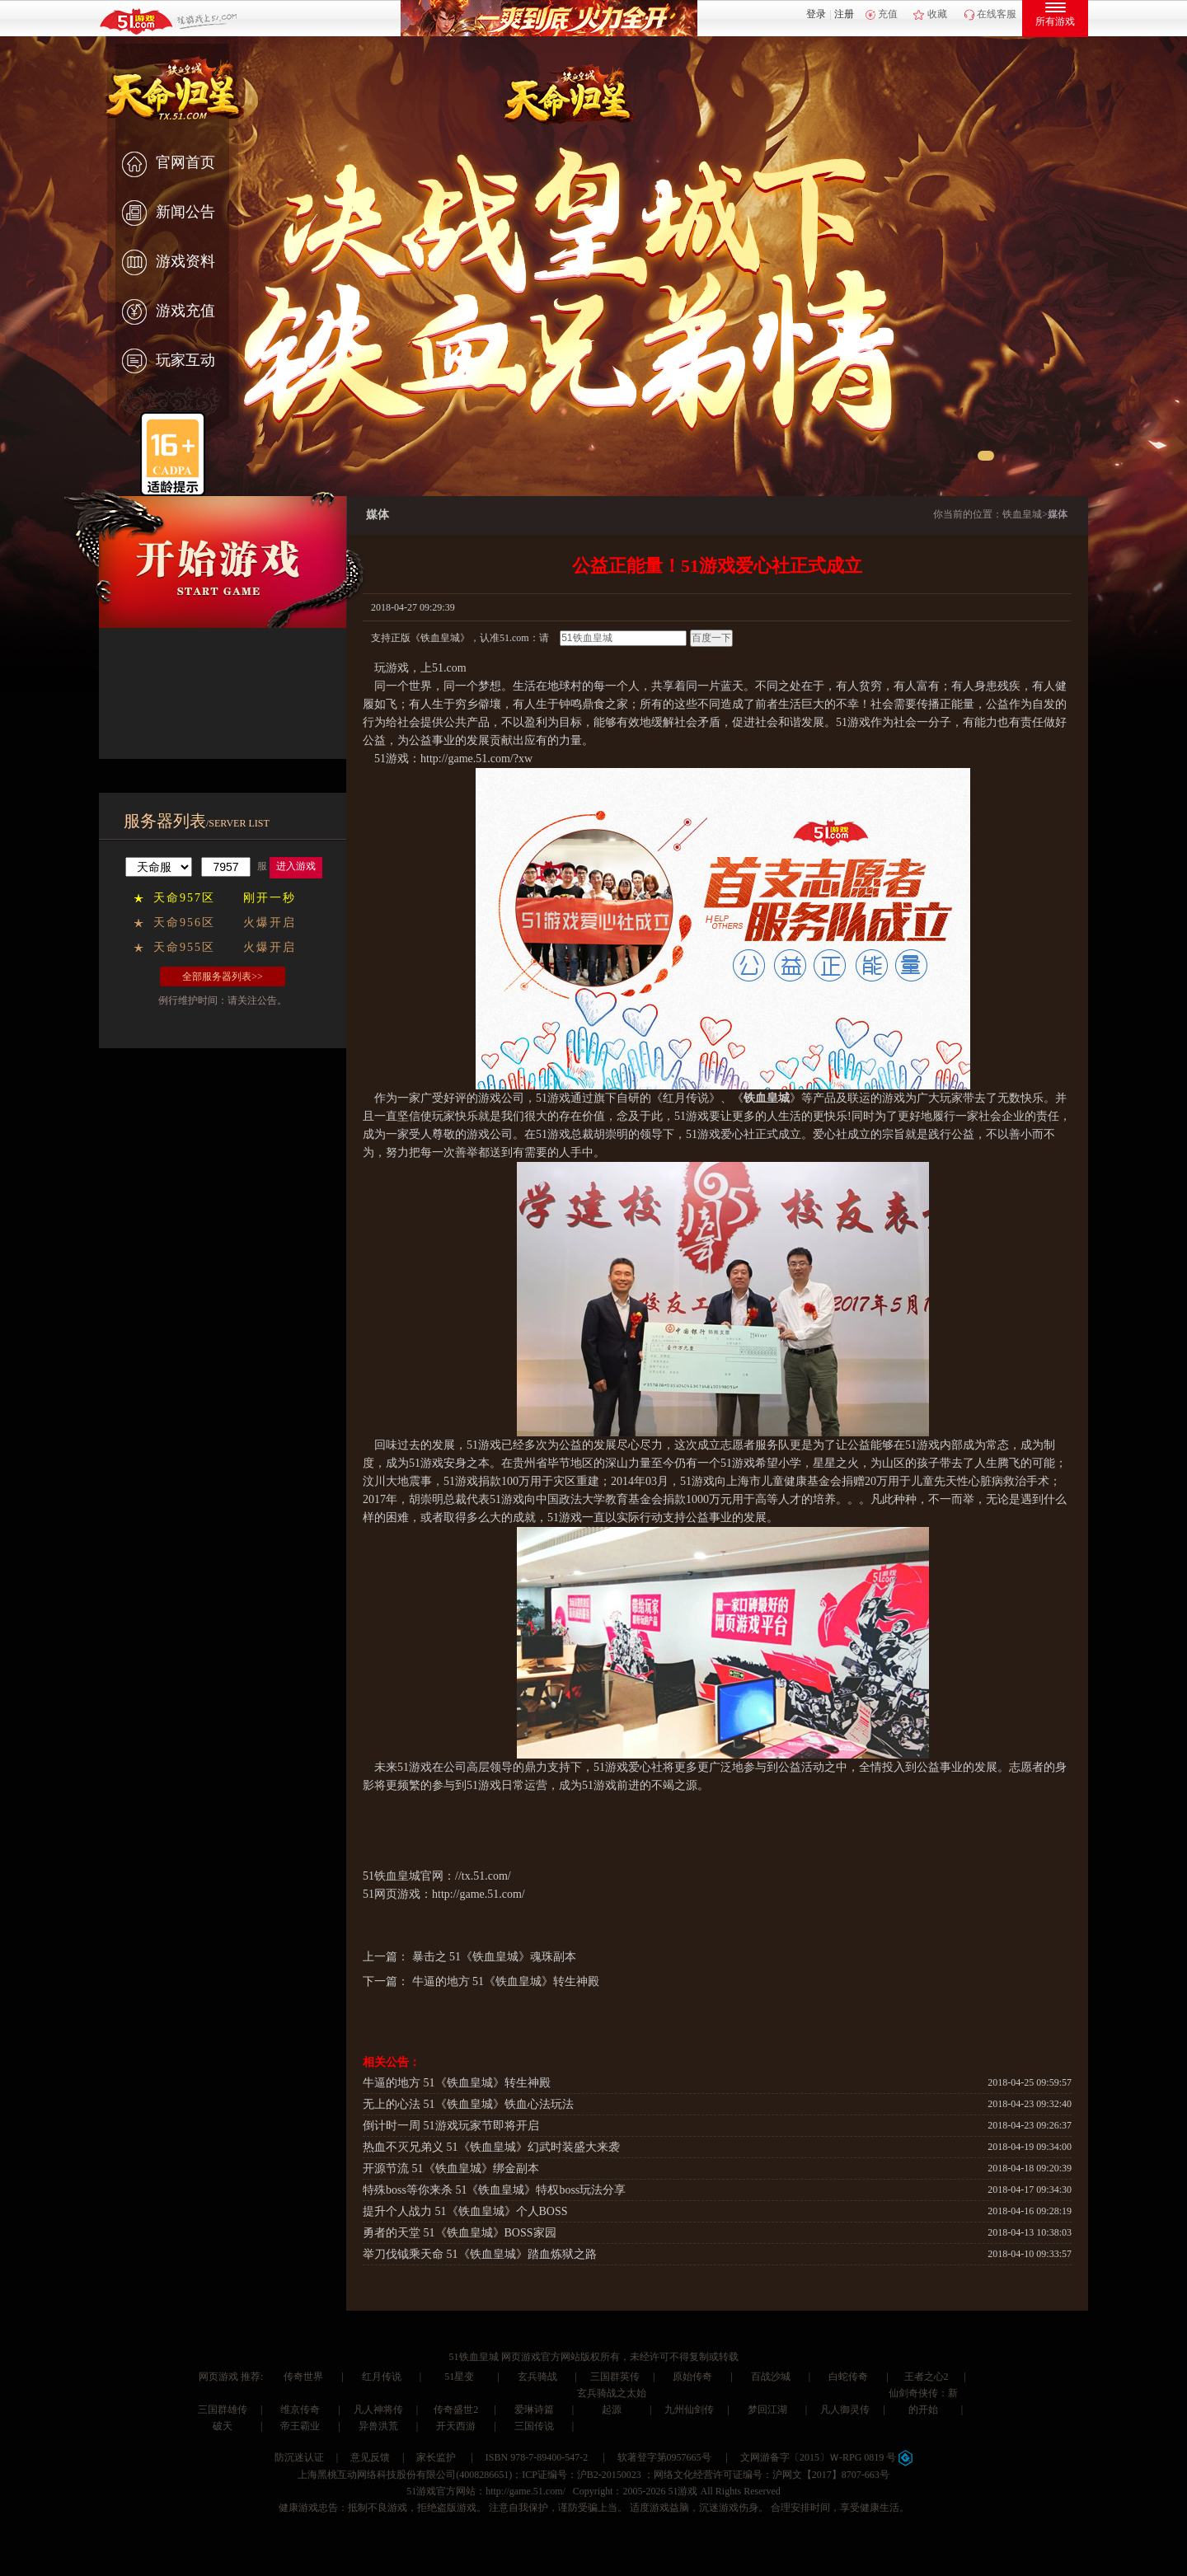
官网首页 (168, 164)
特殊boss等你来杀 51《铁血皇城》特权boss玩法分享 (494, 2190)
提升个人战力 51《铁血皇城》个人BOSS (465, 2211)
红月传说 (381, 2376)
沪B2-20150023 (609, 2474)
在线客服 (996, 14)
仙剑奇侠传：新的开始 (923, 2401)
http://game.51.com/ (478, 1894)
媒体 (1057, 514)
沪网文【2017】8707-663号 (830, 2474)
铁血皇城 (1022, 514)
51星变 (459, 2376)
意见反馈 (370, 2457)
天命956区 (184, 922)
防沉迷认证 (299, 2457)
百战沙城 (771, 2376)
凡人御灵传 (845, 2409)
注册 (844, 14)
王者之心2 (926, 2376)
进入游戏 (296, 866)
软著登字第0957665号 (664, 2457)
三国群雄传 (222, 2409)
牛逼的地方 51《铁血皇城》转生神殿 (506, 1981)
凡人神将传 (378, 2409)
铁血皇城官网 (408, 1876)
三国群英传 (615, 2376)
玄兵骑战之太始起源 (611, 2401)
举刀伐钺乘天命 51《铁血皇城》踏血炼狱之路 (480, 2254)
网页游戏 (218, 2376)
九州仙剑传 (689, 2409)
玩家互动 (168, 362)
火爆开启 (269, 922)
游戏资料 (168, 263)
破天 (222, 2426)
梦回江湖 (767, 2409)
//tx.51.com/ (483, 1876)
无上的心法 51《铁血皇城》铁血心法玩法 (468, 2104)
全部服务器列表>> (222, 976)
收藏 (937, 14)
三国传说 (534, 2426)
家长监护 (436, 2457)
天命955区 (184, 947)
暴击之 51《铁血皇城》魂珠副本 (494, 1957)
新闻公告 (168, 213)
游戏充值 (168, 312)
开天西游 (456, 2426)
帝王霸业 (300, 2426)
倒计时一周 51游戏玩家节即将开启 (451, 2125)
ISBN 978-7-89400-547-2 (537, 2457)
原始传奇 (692, 2376)
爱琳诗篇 (534, 2409)
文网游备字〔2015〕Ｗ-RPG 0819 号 (826, 2457)
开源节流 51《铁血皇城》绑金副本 (451, 2168)
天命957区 (184, 898)
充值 (888, 14)
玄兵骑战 (537, 2376)
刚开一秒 (269, 898)
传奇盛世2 (456, 2409)
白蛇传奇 (848, 2376)
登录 (816, 14)
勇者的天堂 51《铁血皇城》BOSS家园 (459, 2233)
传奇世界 (303, 2376)
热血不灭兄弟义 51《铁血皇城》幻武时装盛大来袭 (491, 2147)
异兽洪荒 (378, 2426)
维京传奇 (300, 2409)
